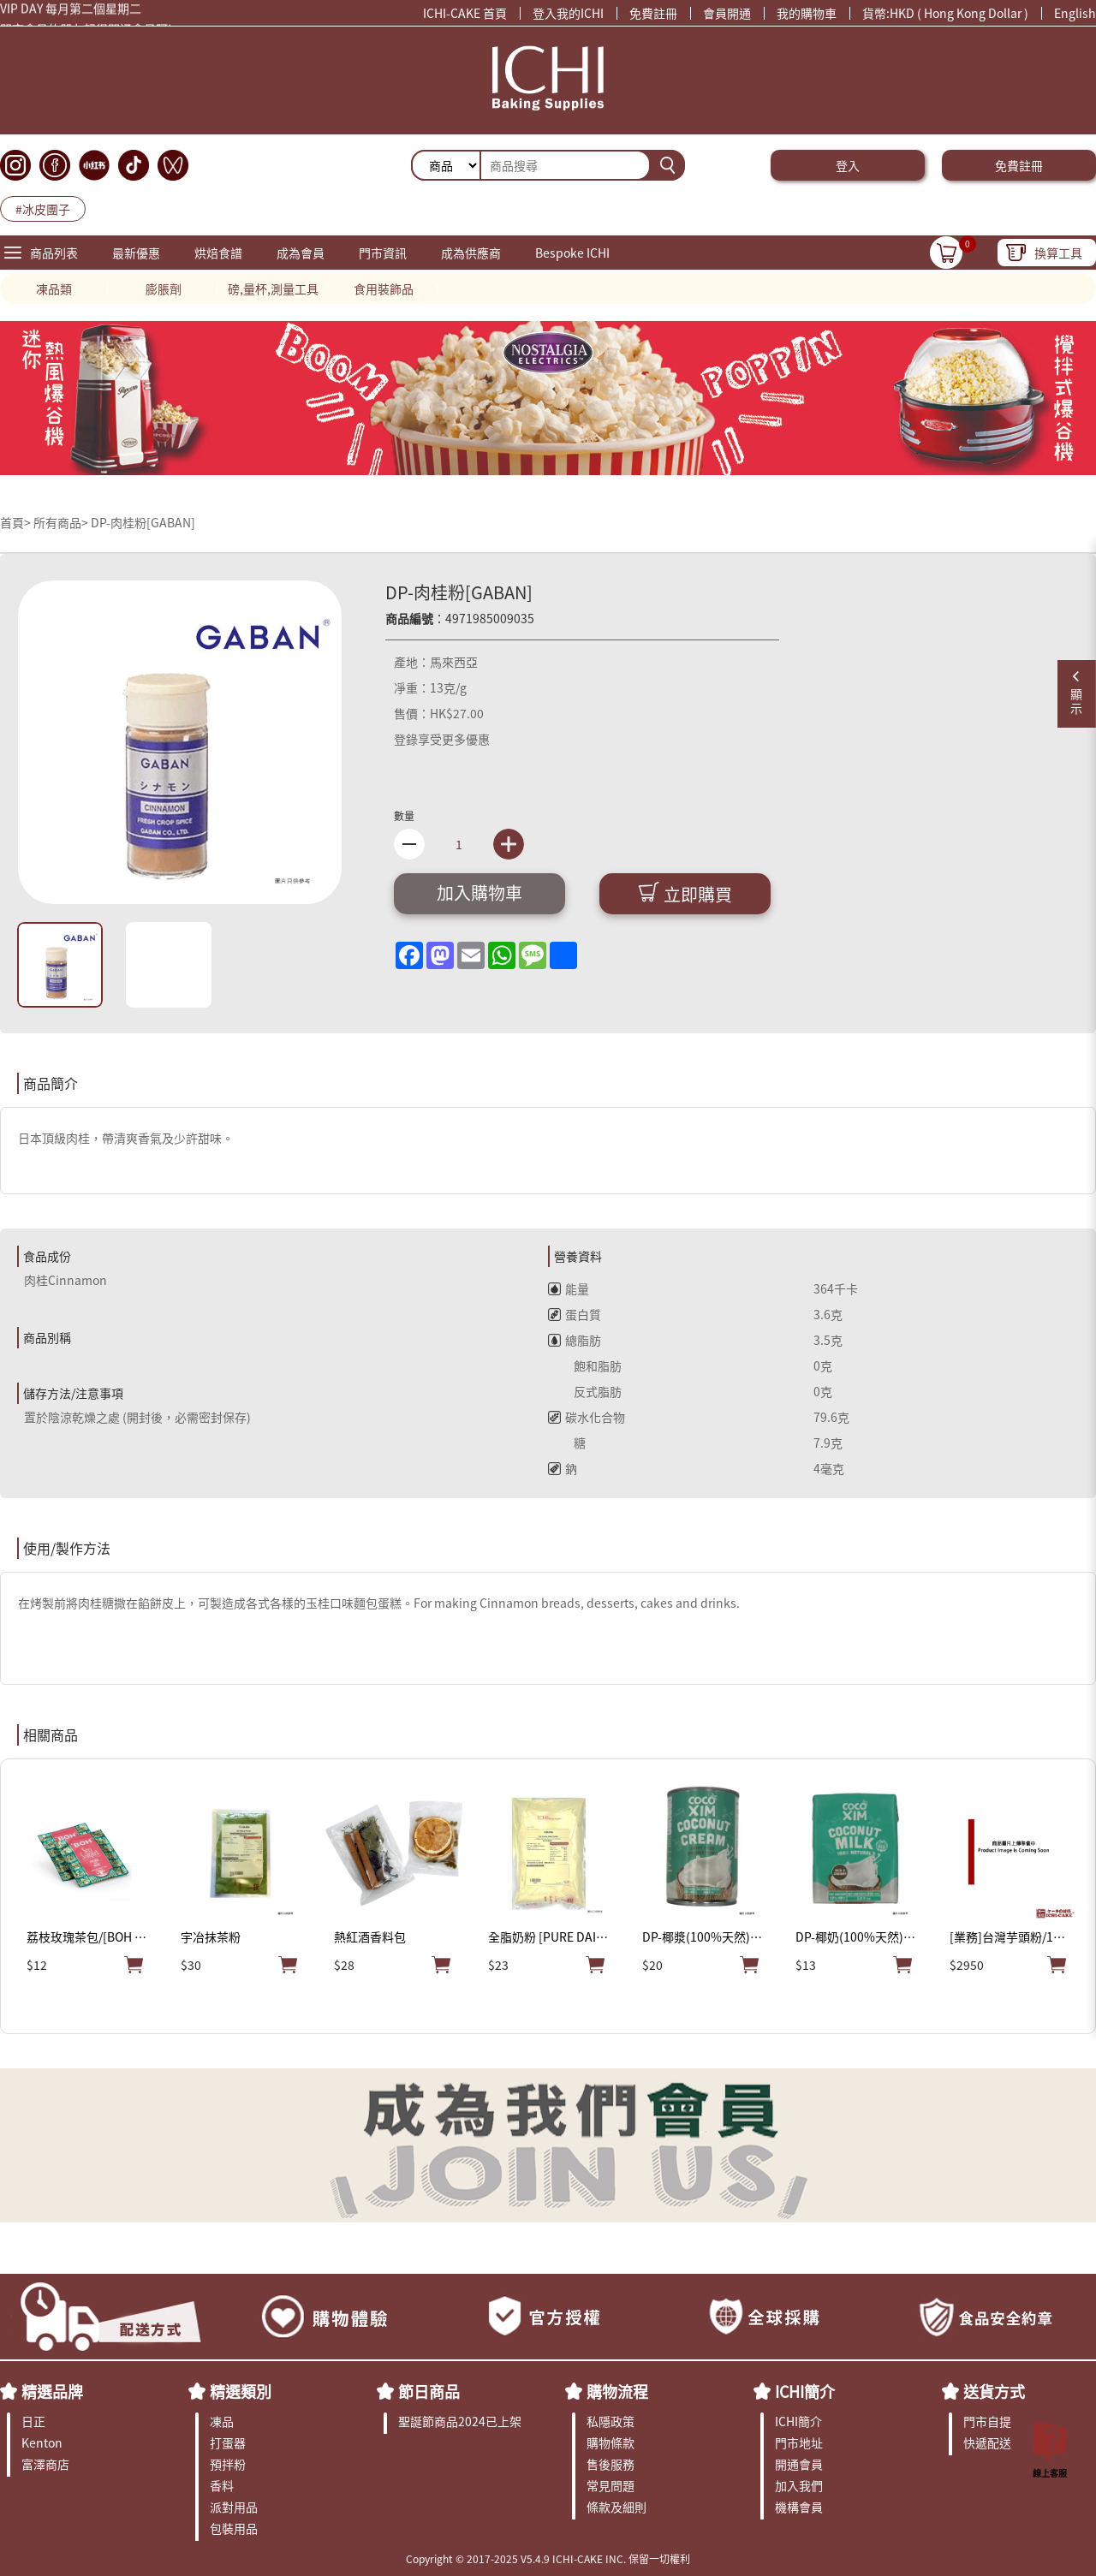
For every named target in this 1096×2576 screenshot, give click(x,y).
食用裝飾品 (384, 288)
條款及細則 (616, 2506)
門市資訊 (383, 252)
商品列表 (54, 252)
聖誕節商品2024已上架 (459, 2421)
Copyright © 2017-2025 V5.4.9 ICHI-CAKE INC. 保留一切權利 (548, 2558)
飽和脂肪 (585, 1365)
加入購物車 (479, 892)
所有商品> (60, 522)
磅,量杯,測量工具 (273, 288)
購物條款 (610, 2442)
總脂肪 (574, 1339)
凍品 (222, 2421)
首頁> (16, 522)
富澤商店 (45, 2463)
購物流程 (617, 2391)
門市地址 (799, 2442)
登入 (848, 165)
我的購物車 (807, 12)
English (1075, 12)
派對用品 (234, 2506)
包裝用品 (234, 2528)
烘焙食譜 (218, 252)
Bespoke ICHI (572, 252)
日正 (33, 2421)
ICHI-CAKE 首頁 (465, 12)
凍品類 (54, 288)
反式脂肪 (585, 1391)
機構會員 (799, 2506)
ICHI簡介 (805, 2391)
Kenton (42, 2442)
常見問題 (610, 2485)
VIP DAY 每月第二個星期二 (70, 10)
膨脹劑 (164, 288)
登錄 (406, 738)
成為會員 (301, 252)
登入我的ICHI (568, 12)
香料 (222, 2485)
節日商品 (429, 2391)
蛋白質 (574, 1314)
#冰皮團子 (42, 208)
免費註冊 (653, 12)
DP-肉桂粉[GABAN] (143, 522)
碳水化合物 (586, 1416)
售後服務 (610, 2463)
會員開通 (727, 12)
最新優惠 (136, 252)
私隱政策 (610, 2421)
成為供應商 (471, 252)
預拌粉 (228, 2463)
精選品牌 (52, 2391)
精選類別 (240, 2391)
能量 (568, 1288)
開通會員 (799, 2463)
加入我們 (799, 2485)
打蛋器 (228, 2442)
